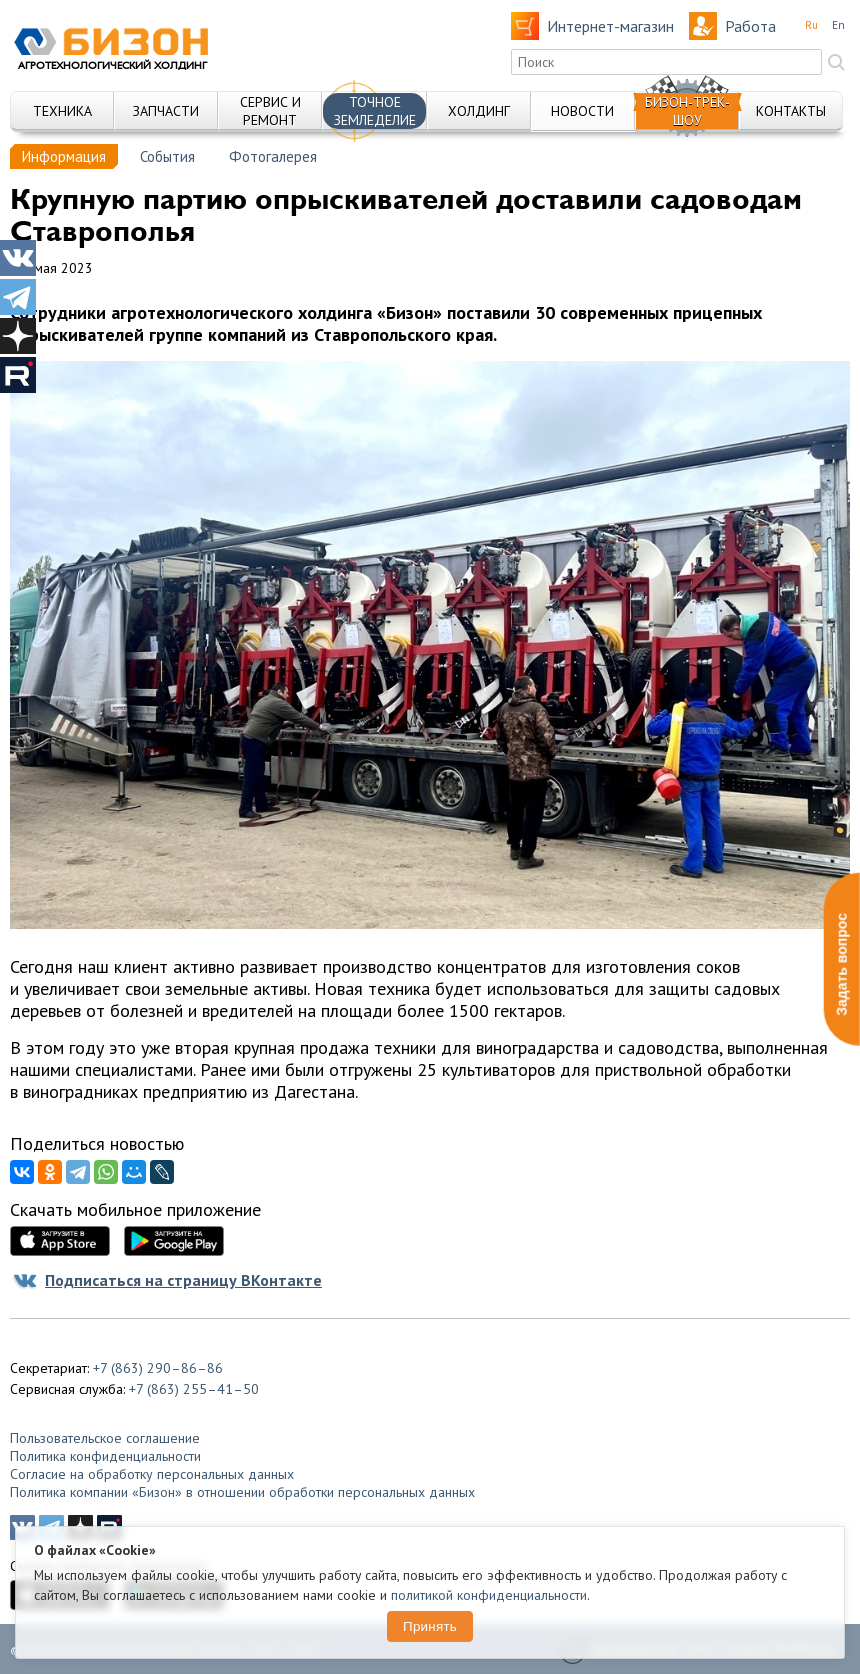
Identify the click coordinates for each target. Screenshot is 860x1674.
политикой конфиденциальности (489, 1595)
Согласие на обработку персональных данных (152, 1474)
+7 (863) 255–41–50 (194, 1389)
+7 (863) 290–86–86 (158, 1368)
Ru (811, 25)
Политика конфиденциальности (105, 1456)
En (838, 25)
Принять (430, 1626)
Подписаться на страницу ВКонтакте (183, 1280)
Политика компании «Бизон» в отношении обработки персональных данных (242, 1492)
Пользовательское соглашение (105, 1438)
